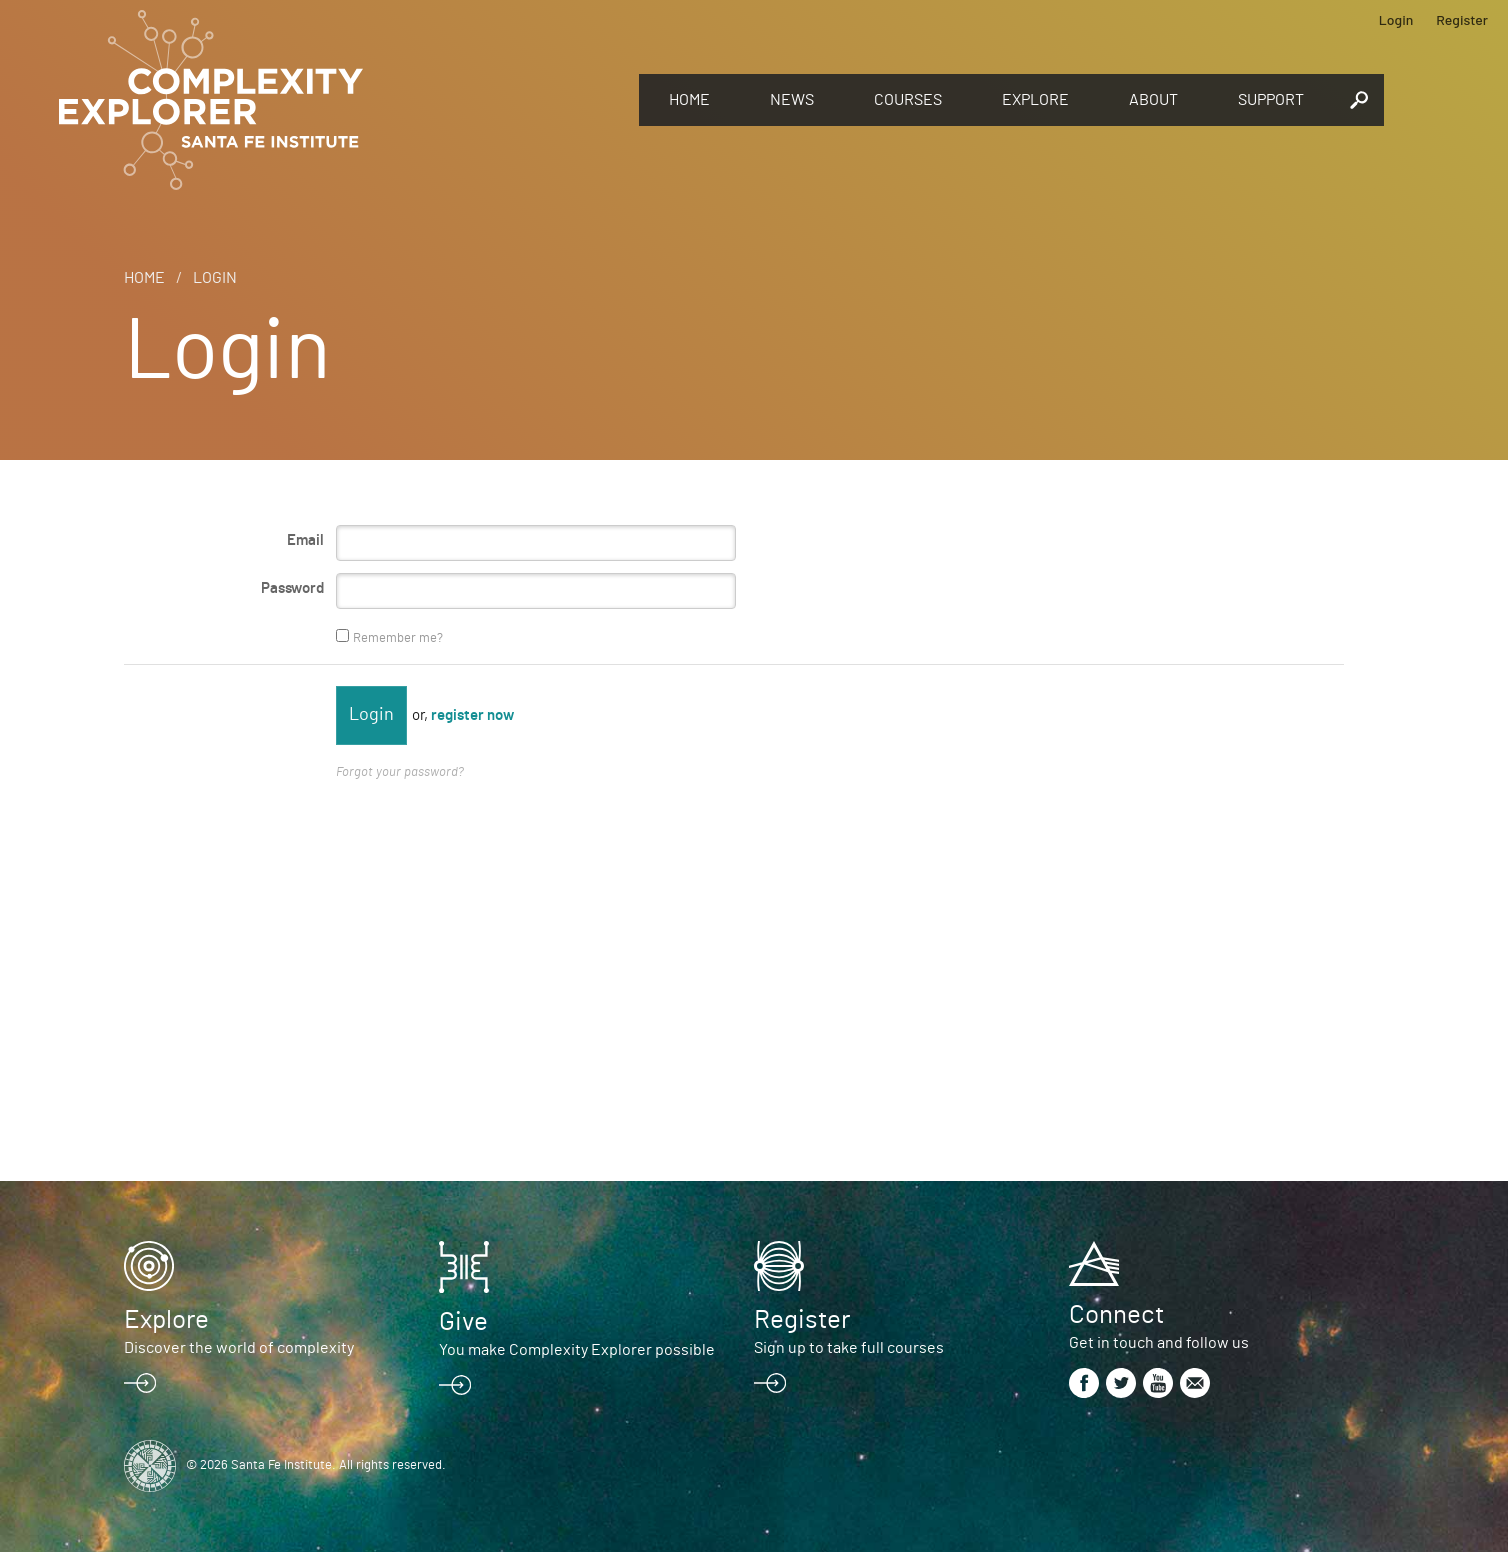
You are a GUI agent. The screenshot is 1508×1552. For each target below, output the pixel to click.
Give (463, 1322)
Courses (908, 100)
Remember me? (398, 638)
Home (689, 100)
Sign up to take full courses (849, 1348)
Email (305, 540)
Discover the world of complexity (239, 1348)
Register (1462, 19)
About (1153, 100)
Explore (1035, 100)
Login (1396, 19)
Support (1271, 100)
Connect (1116, 1315)
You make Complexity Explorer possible (577, 1350)
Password (292, 588)
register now (472, 715)
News (792, 100)
